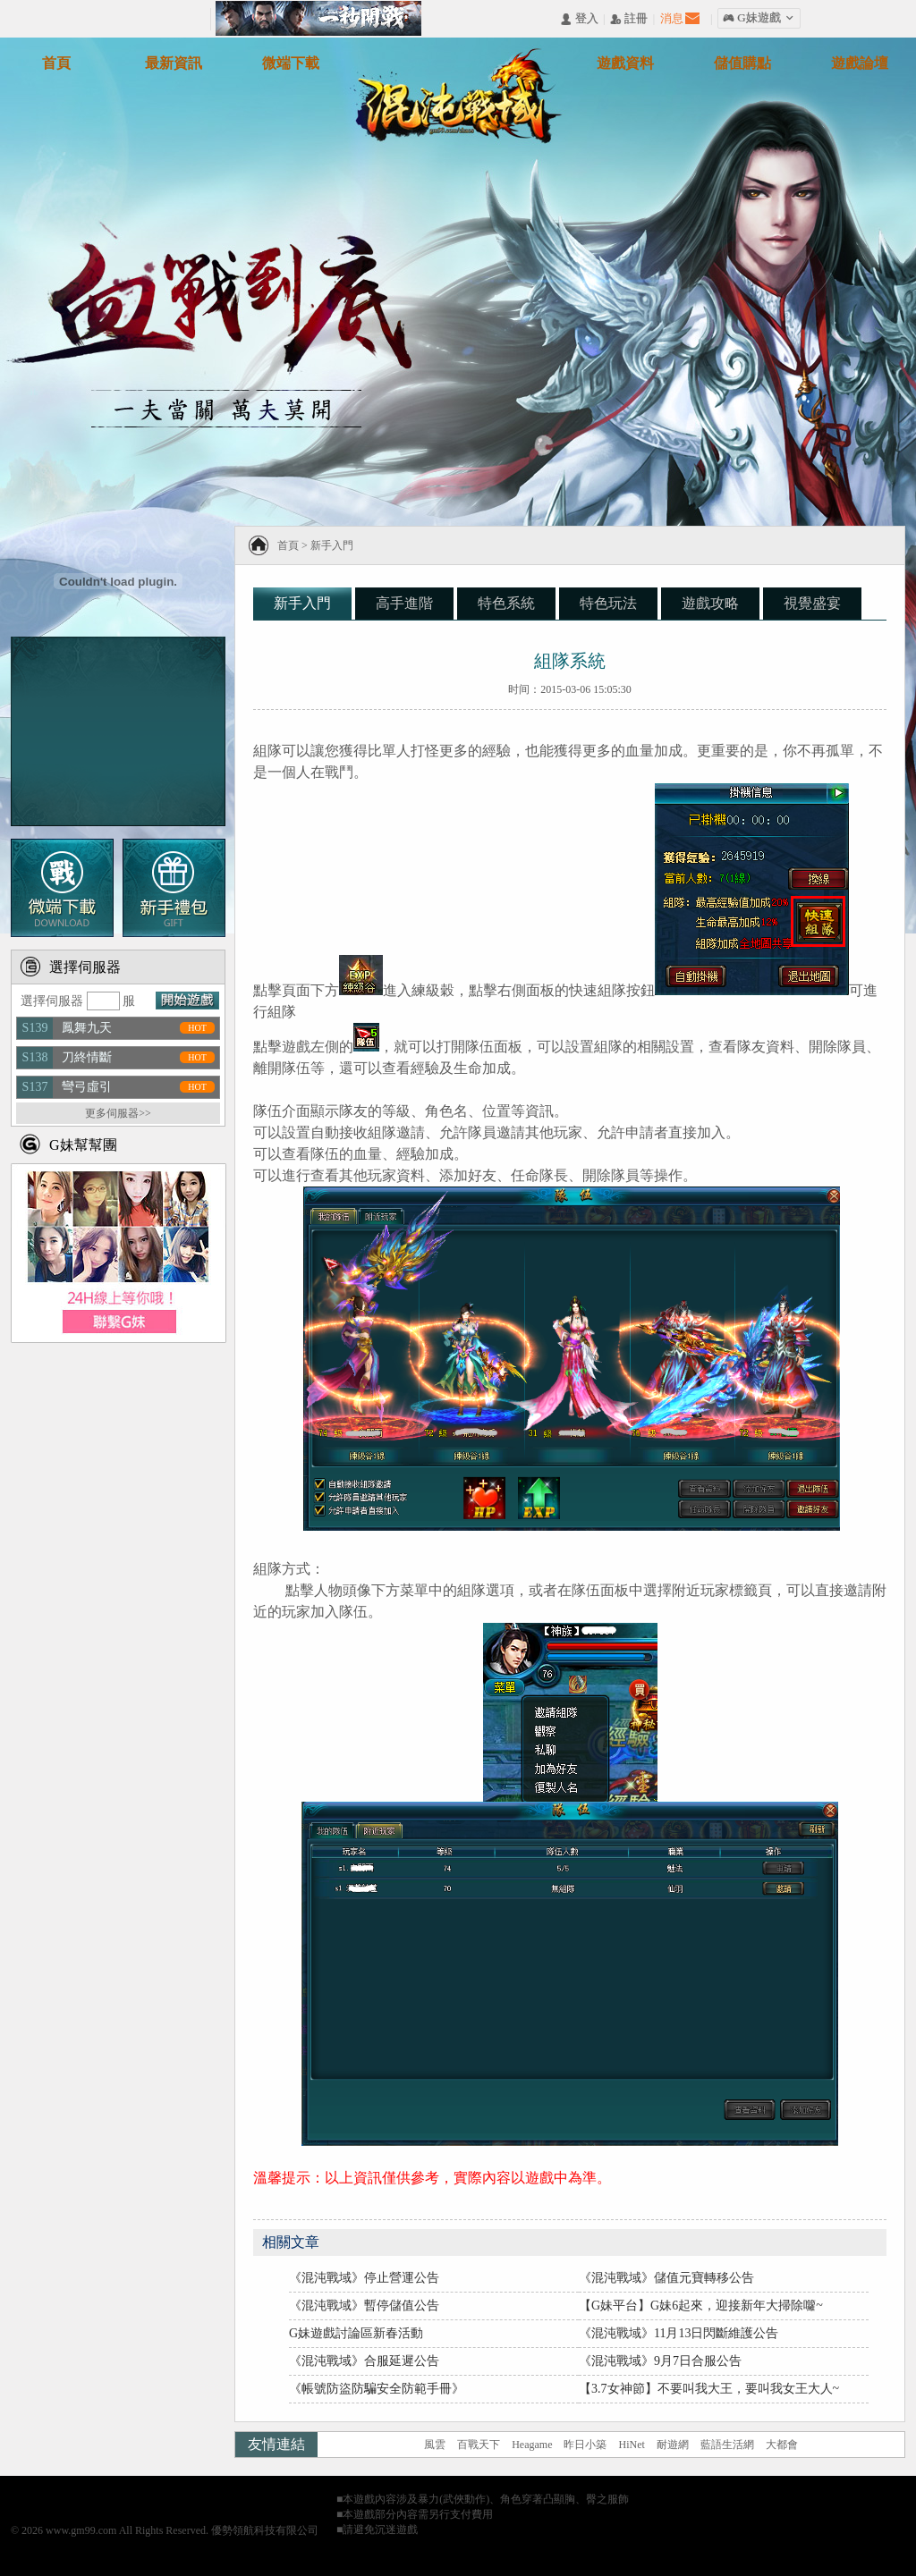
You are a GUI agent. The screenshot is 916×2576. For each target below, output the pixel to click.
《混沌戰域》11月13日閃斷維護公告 (678, 2333)
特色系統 (506, 603)
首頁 (288, 545)
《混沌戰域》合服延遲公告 (364, 2361)
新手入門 (331, 545)
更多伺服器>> (118, 1113)
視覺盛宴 (812, 603)
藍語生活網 (727, 2444)
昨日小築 (585, 2444)
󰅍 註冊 (629, 19)
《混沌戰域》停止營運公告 (364, 2278)
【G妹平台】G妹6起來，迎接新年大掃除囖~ (701, 2305)
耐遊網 (673, 2444)
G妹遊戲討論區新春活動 (356, 2333)
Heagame (532, 2444)
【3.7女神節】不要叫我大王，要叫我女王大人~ (709, 2388)
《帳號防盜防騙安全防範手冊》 (376, 2388)
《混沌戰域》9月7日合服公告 (660, 2361)
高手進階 (404, 603)
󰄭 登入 (579, 19)
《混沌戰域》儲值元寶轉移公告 (666, 2278)
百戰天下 (478, 2444)
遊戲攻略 (710, 603)
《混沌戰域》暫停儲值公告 (364, 2305)
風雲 (434, 2444)
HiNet (631, 2444)
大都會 (782, 2444)
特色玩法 (608, 603)
